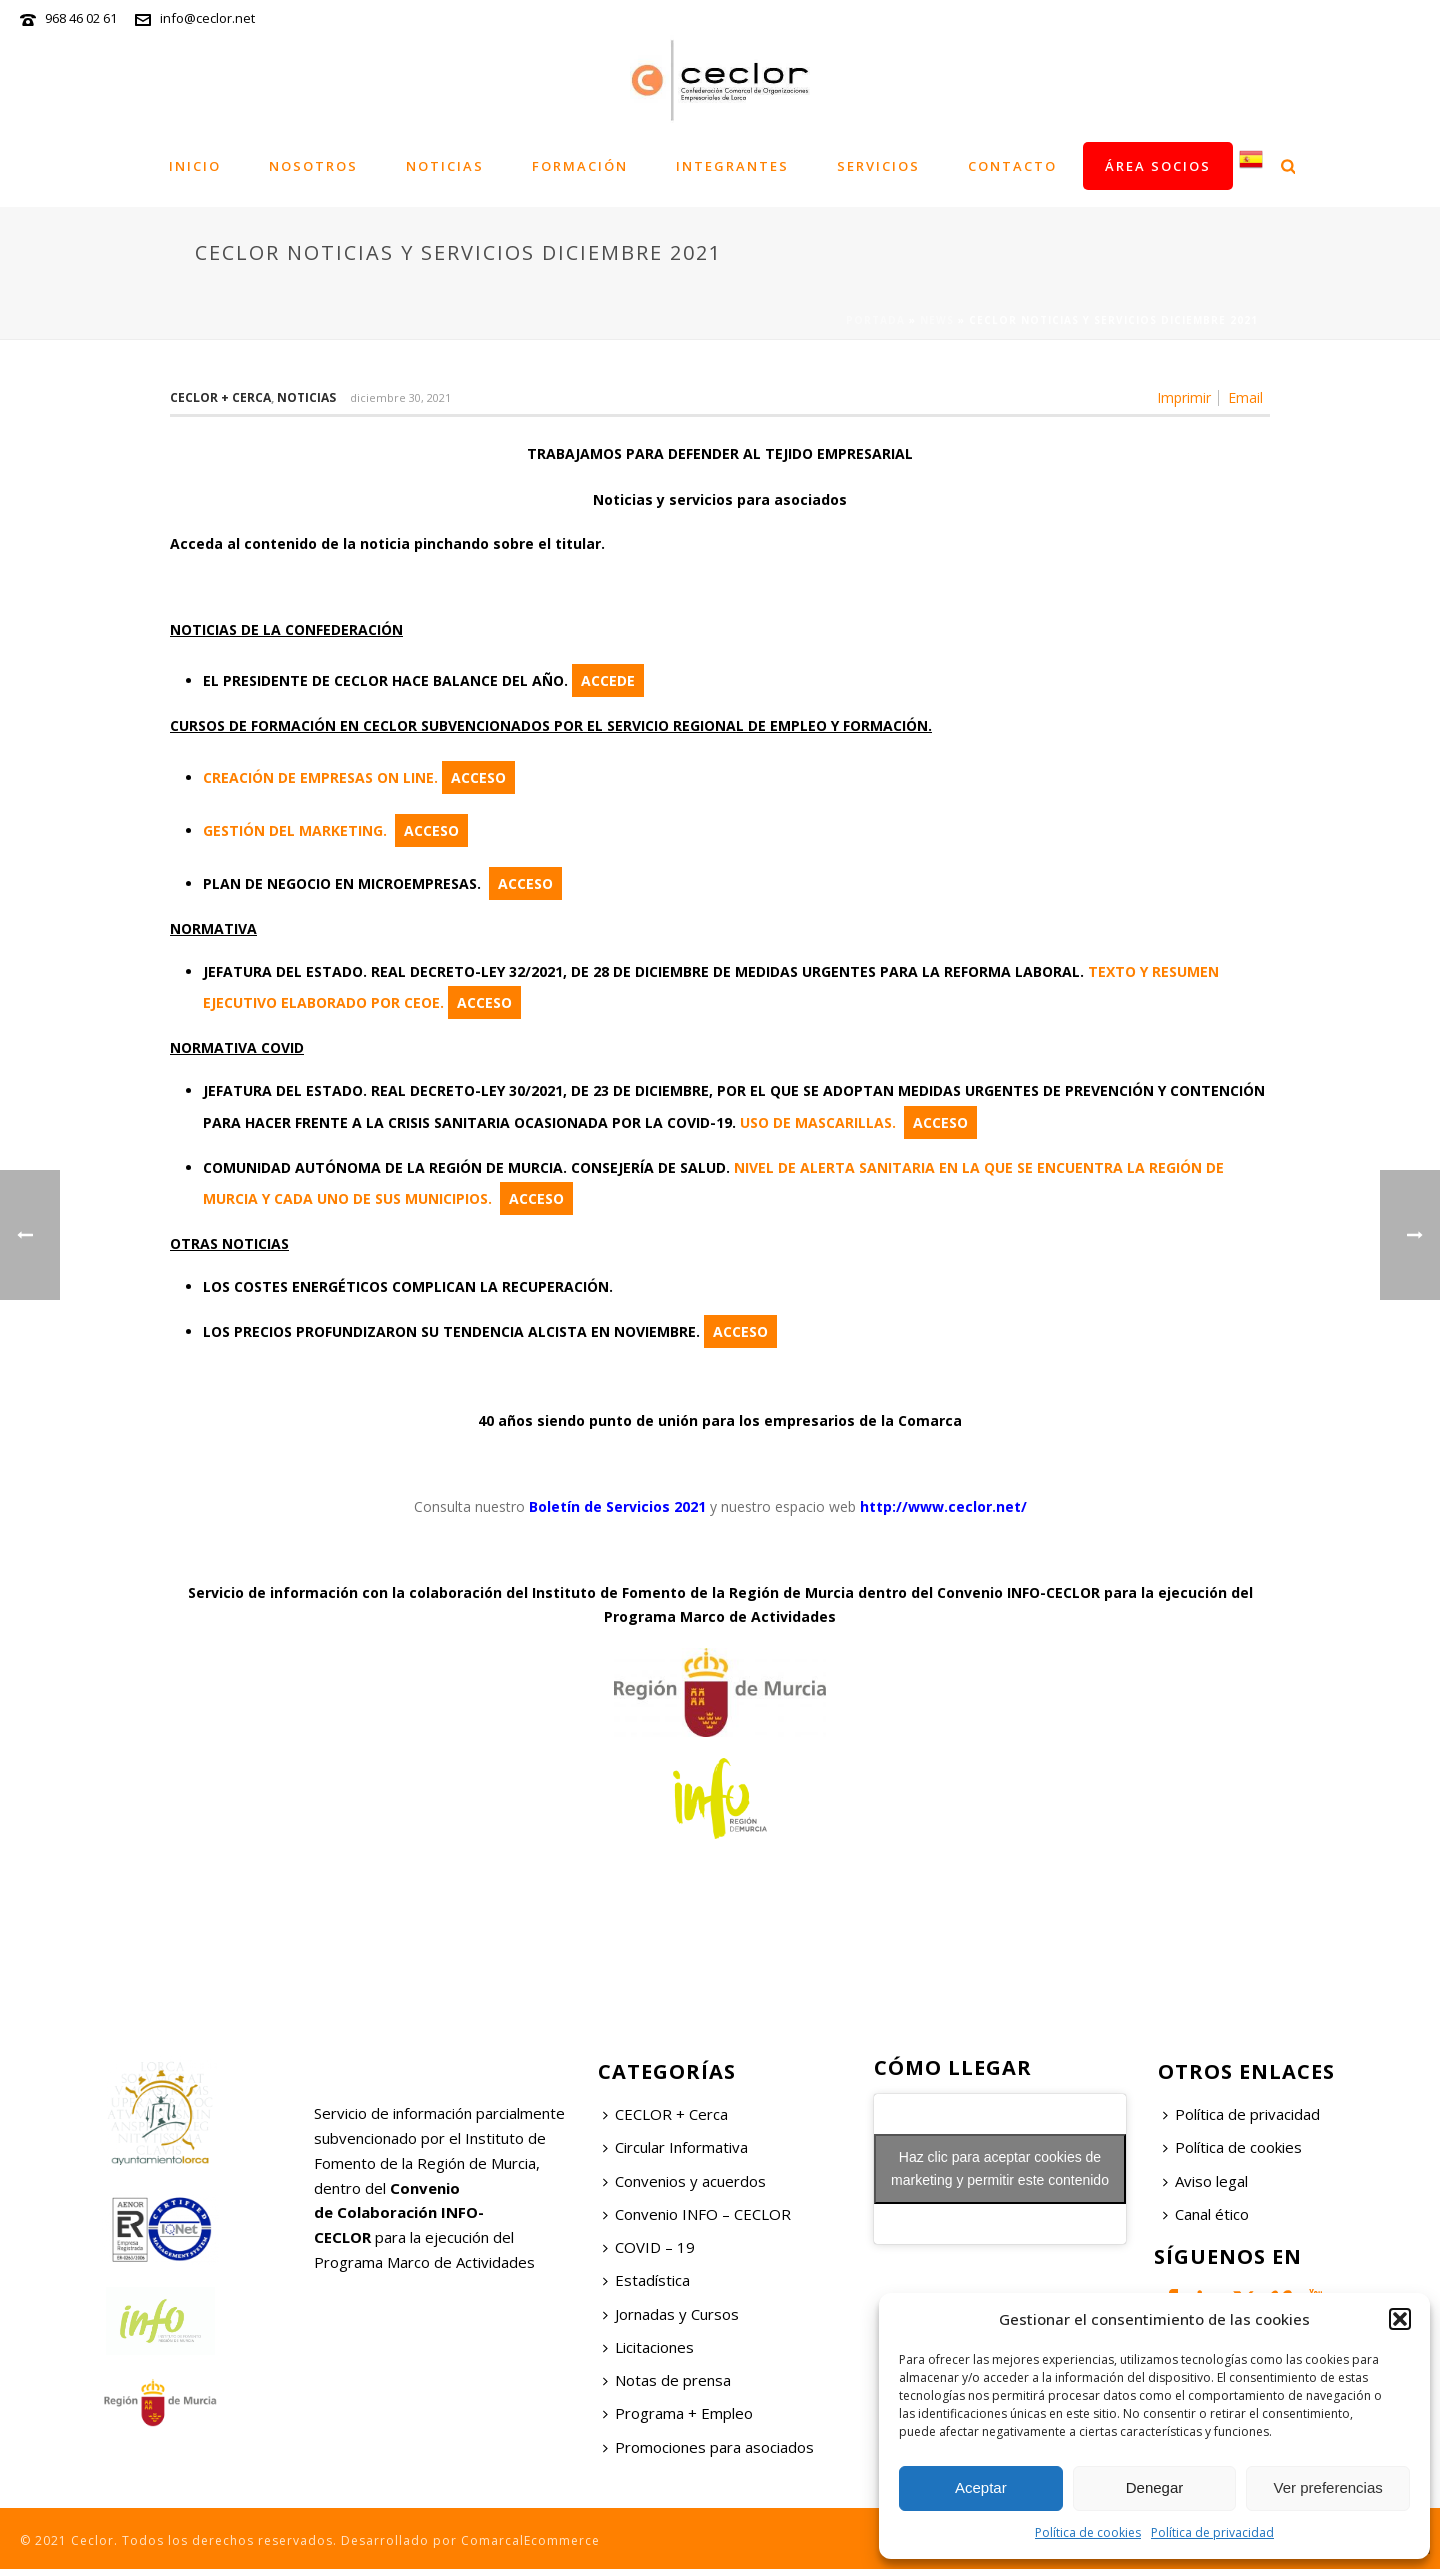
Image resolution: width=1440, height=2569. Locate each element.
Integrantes (732, 166)
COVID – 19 (649, 2247)
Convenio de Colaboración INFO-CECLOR (399, 2213)
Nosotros (313, 166)
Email (1245, 398)
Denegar (1155, 2487)
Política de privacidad (1212, 2532)
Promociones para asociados (708, 2447)
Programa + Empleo (678, 2413)
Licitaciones (648, 2347)
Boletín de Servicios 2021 (617, 1506)
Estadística (646, 2280)
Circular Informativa (675, 2147)
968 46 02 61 (81, 18)
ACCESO (478, 777)
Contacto (1012, 166)
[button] (1400, 2319)
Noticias (445, 166)
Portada (875, 320)
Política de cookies (1088, 2532)
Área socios (1158, 166)
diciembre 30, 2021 (400, 397)
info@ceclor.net (207, 18)
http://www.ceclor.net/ (943, 1506)
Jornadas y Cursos (671, 2314)
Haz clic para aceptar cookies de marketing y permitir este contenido (1000, 2168)
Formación (580, 166)
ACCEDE (608, 680)
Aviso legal (1205, 2181)
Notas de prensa (667, 2380)
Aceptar (981, 2487)
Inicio (195, 166)
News (937, 320)
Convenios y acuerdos (684, 2181)
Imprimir (1184, 398)
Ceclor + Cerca (220, 397)
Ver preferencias (1328, 2487)
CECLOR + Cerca (665, 2114)
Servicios (878, 166)
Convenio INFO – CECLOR (697, 2214)
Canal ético (1206, 2214)
